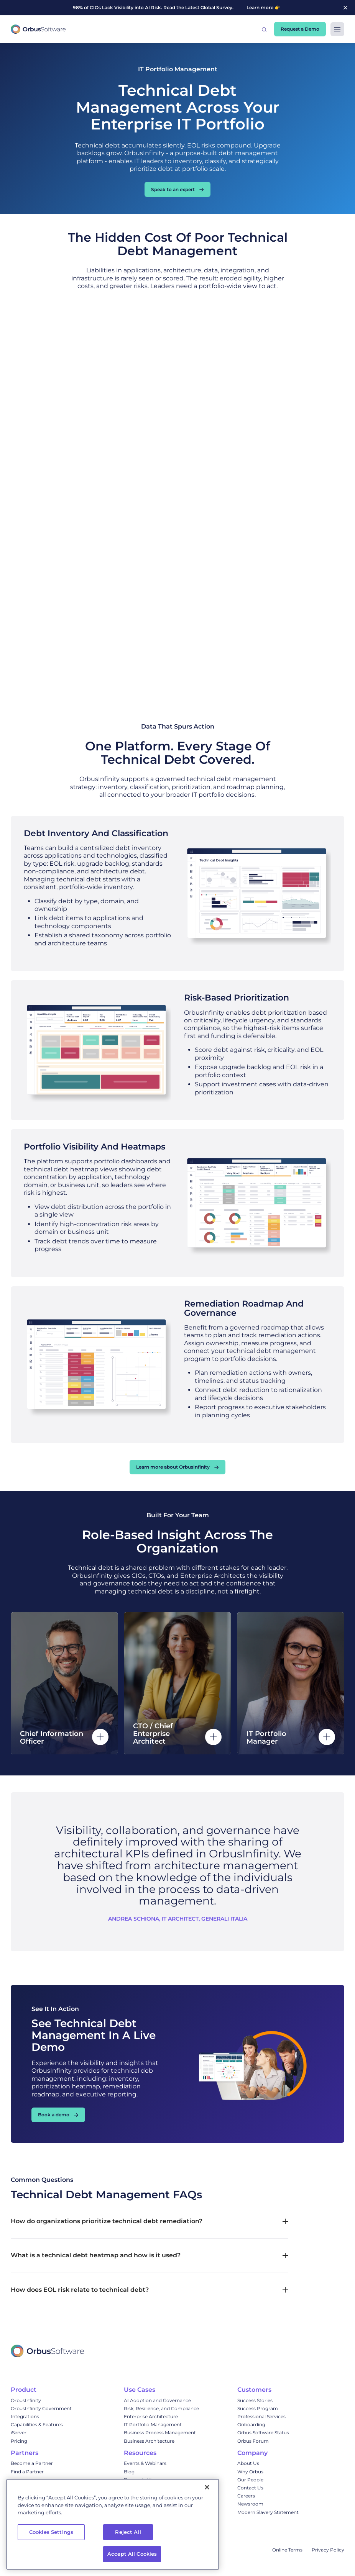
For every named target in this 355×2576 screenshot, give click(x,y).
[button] (264, 29)
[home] (38, 29)
